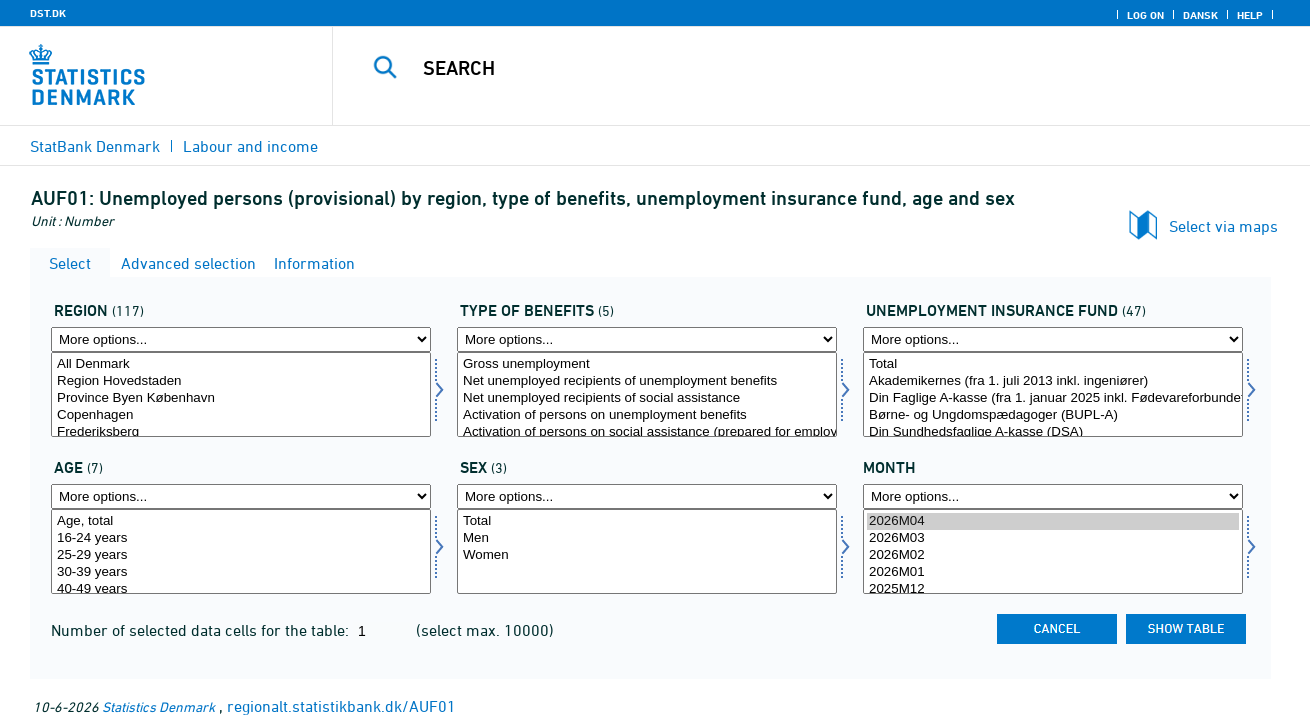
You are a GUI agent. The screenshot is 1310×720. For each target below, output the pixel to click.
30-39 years (241, 572)
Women (647, 555)
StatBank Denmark (95, 146)
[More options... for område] (241, 339)
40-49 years (241, 589)
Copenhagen (241, 415)
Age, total (241, 521)
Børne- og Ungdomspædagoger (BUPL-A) (1053, 415)
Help (1250, 15)
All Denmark (241, 364)
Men (647, 538)
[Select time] (1053, 551)
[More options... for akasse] (1053, 339)
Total (1053, 364)
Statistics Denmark (158, 706)
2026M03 (1053, 538)
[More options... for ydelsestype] (647, 339)
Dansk (1200, 15)
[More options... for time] (1053, 496)
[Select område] (241, 394)
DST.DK (48, 13)
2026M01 (1053, 572)
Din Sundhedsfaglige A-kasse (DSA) (1053, 432)
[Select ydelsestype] (647, 394)
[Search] (800, 68)
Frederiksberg (241, 432)
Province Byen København (241, 398)
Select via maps (1223, 226)
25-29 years (241, 555)
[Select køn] (647, 551)
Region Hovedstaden (241, 381)
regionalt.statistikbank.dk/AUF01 (341, 706)
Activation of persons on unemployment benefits (647, 415)
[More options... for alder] (241, 496)
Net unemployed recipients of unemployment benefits (647, 381)
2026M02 (1053, 555)
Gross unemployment (647, 364)
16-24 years (241, 538)
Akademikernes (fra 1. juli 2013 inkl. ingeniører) (1053, 381)
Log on (1145, 15)
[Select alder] (241, 551)
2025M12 (1053, 589)
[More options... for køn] (647, 496)
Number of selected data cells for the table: (202, 630)
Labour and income (250, 146)
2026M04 (1053, 521)
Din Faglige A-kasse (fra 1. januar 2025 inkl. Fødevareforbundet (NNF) (1053, 398)
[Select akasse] (1053, 394)
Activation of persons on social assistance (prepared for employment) (647, 432)
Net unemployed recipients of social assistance (647, 398)
